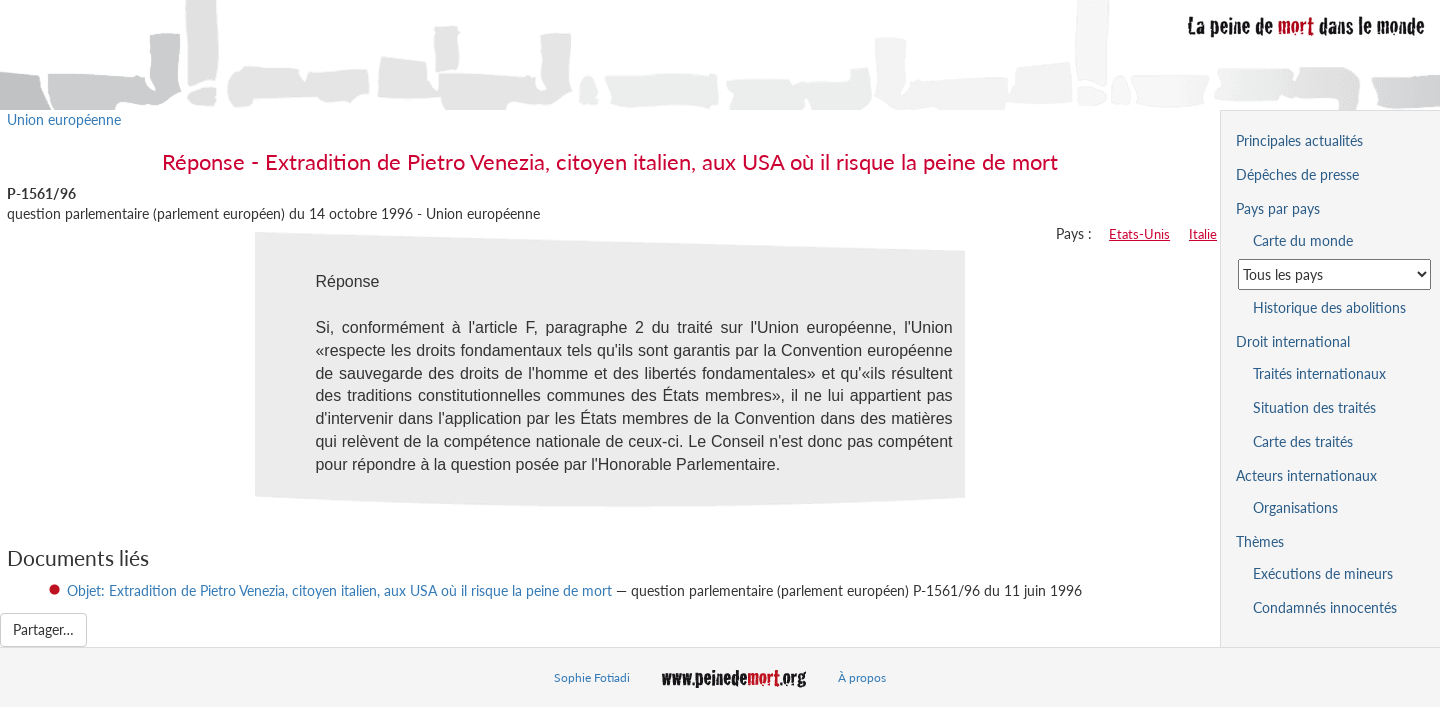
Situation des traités (1314, 407)
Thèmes (1260, 541)
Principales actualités (1299, 140)
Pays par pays (1278, 208)
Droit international (1293, 341)
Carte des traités (1303, 441)
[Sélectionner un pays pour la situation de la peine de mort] (1334, 274)
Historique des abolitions (1329, 307)
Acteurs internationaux (1306, 475)
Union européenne (64, 119)
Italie (1203, 234)
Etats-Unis (1139, 234)
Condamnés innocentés (1325, 607)
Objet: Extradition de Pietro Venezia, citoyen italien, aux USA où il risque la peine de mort (339, 590)
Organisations (1295, 507)
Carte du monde (1303, 240)
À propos (862, 677)
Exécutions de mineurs (1323, 573)
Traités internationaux (1319, 373)
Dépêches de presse (1297, 174)
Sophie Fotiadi (592, 677)
